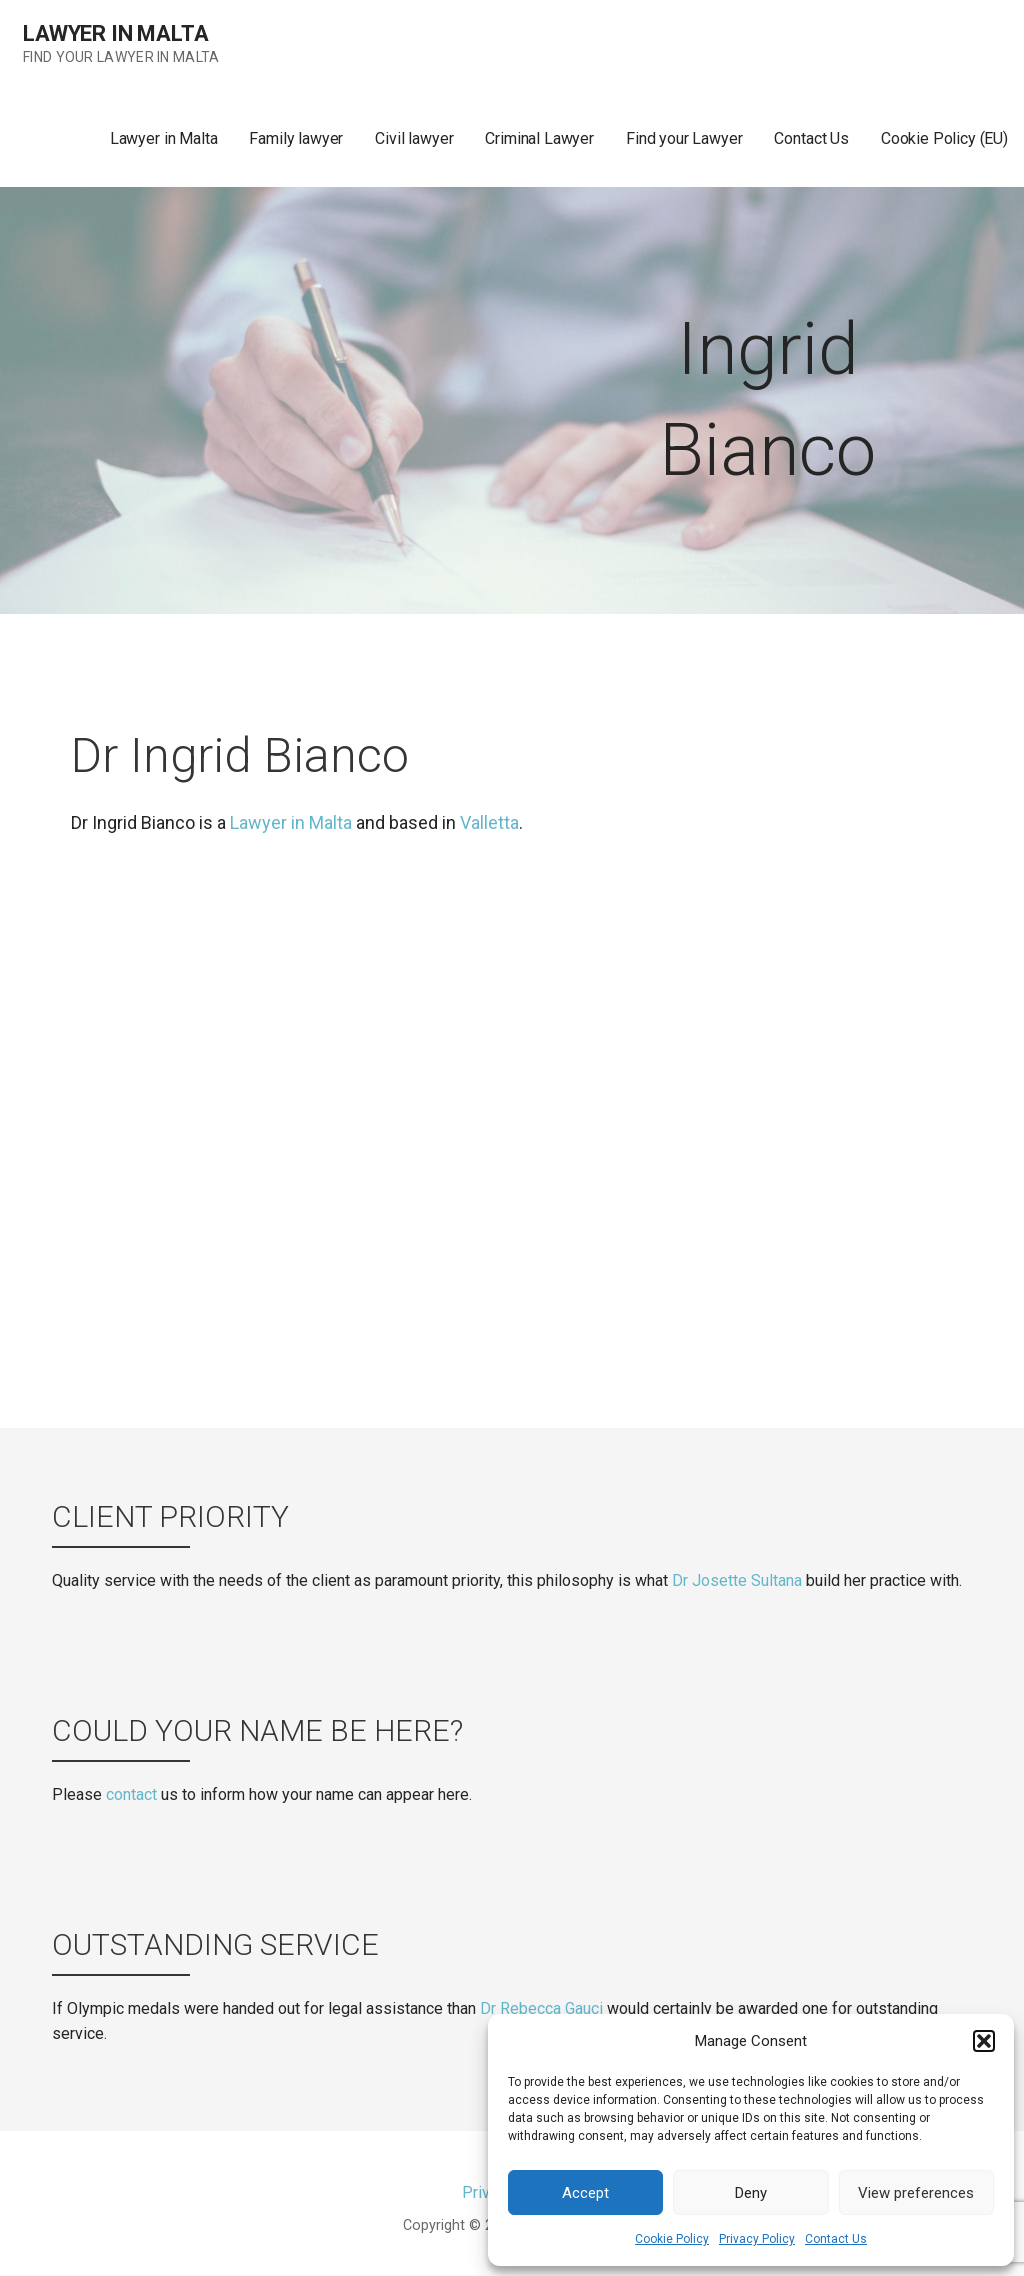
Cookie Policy (672, 2239)
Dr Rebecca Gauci (541, 2008)
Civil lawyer (414, 138)
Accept (585, 2193)
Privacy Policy (757, 2239)
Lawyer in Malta (116, 33)
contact (131, 1794)
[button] (984, 2041)
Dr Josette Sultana (737, 1580)
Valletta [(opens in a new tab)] (489, 822)
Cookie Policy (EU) (944, 138)
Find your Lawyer (684, 138)
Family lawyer (296, 138)
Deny (751, 2193)
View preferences (916, 2193)
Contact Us (836, 2239)
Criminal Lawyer (539, 138)
